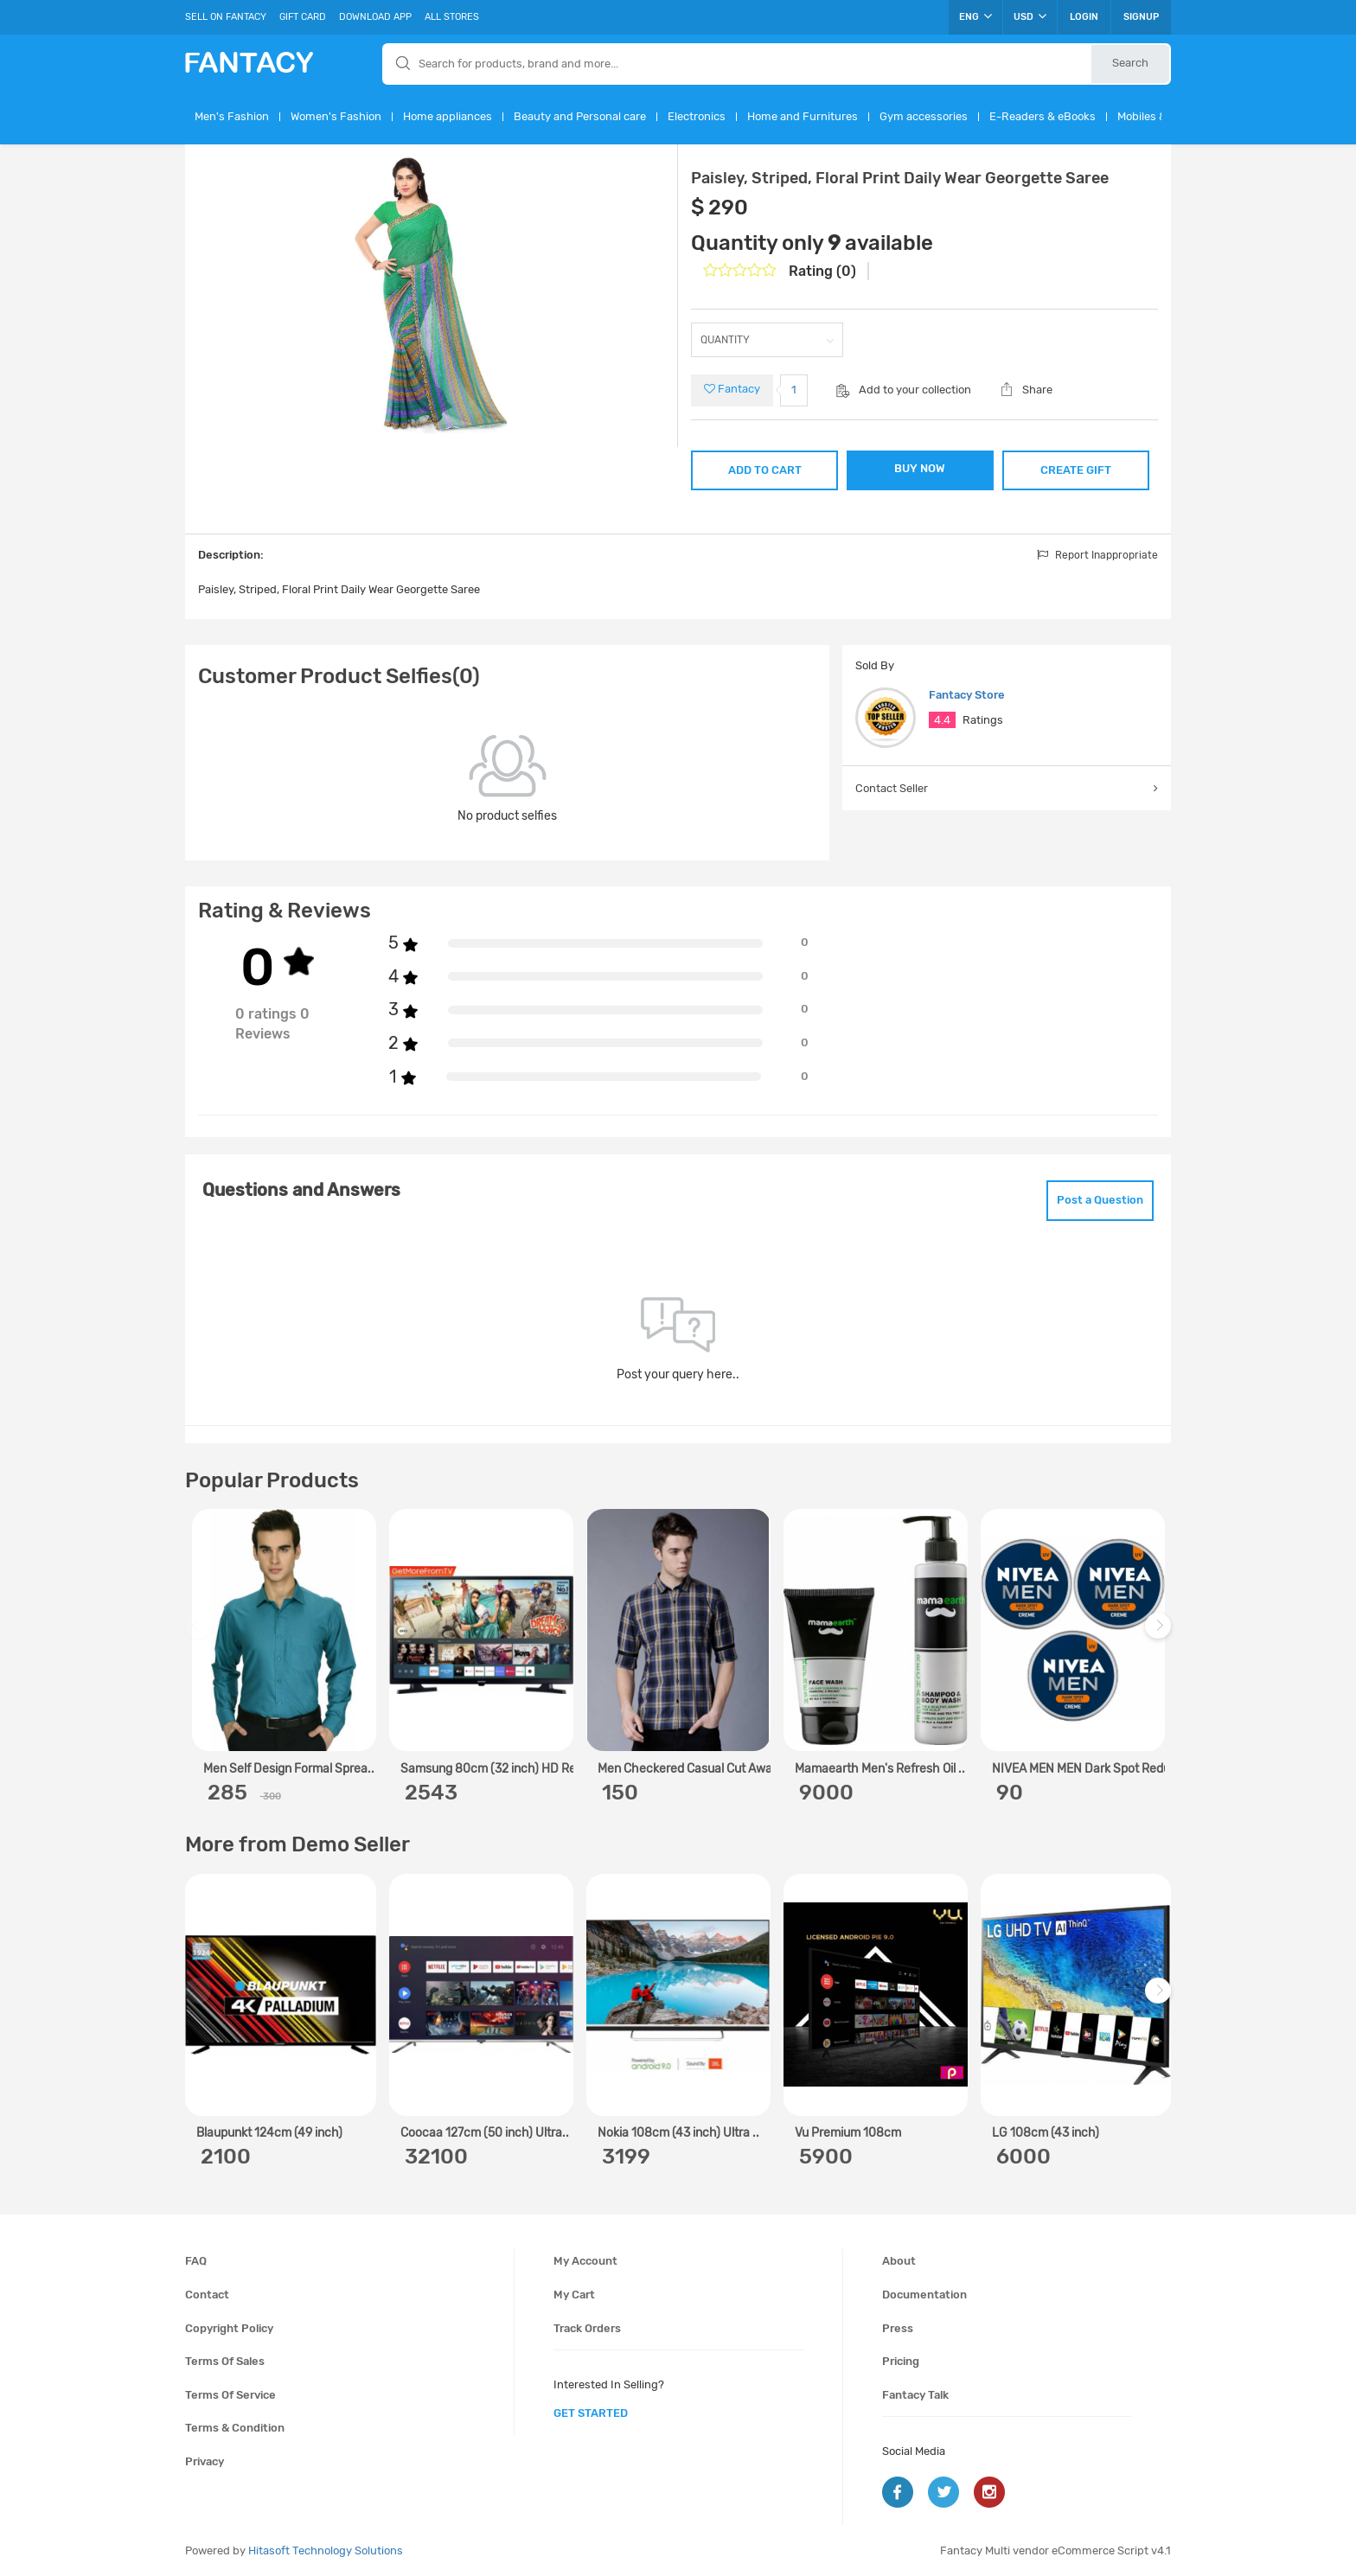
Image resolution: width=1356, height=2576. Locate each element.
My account (585, 2260)
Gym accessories (923, 116)
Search (1130, 62)
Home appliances (447, 116)
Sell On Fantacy (225, 16)
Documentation (924, 2294)
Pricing (900, 2361)
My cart (574, 2294)
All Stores (452, 16)
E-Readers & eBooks (1042, 116)
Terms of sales (225, 2361)
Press (897, 2328)
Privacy (204, 2461)
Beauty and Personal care (580, 116)
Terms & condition (235, 2427)
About (899, 2260)
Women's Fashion (336, 116)
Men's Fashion (232, 116)
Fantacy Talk (915, 2394)
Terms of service (230, 2394)
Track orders (587, 2328)
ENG (975, 16)
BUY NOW (919, 468)
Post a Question (1100, 1199)
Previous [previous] (200, 1635)
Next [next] (1160, 1635)
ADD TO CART (765, 469)
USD (1030, 16)
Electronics (697, 116)
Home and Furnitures (802, 116)
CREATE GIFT (1075, 469)
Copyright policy (229, 2328)
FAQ (196, 2260)
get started (590, 2413)
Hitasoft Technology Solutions (325, 2550)
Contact (207, 2294)
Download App (375, 16)
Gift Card (302, 16)
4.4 (942, 719)
